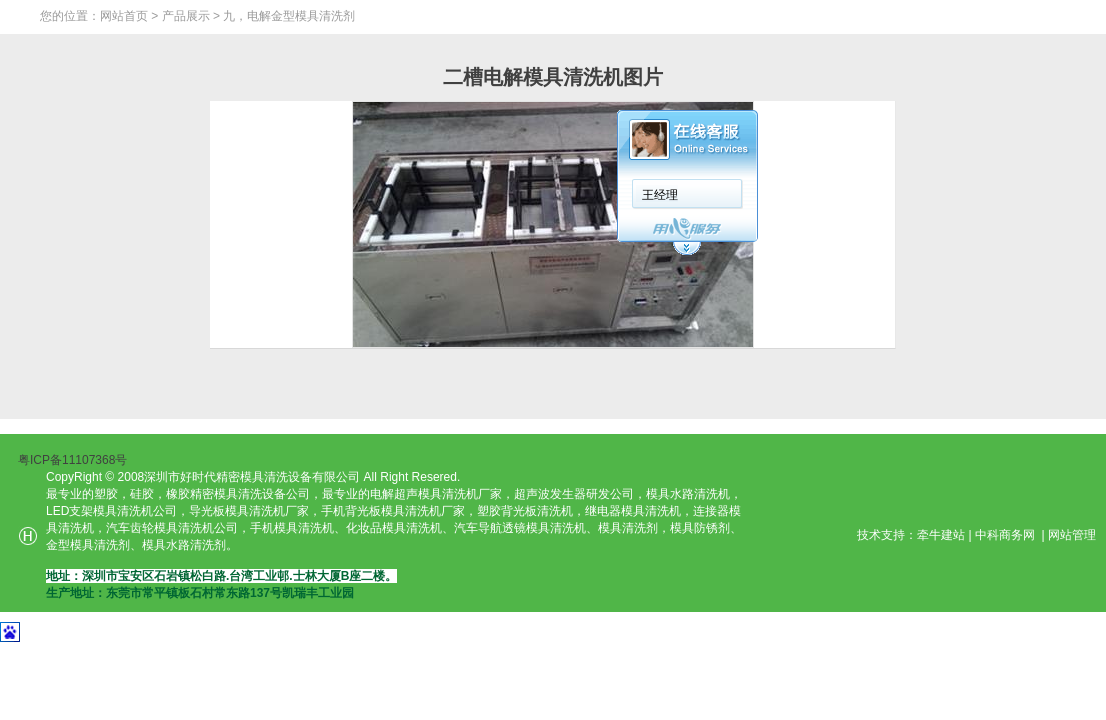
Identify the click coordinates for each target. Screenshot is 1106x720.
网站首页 (124, 16)
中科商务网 (1005, 535)
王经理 (660, 195)
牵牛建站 (941, 535)
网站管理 (1072, 535)
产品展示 (186, 16)
